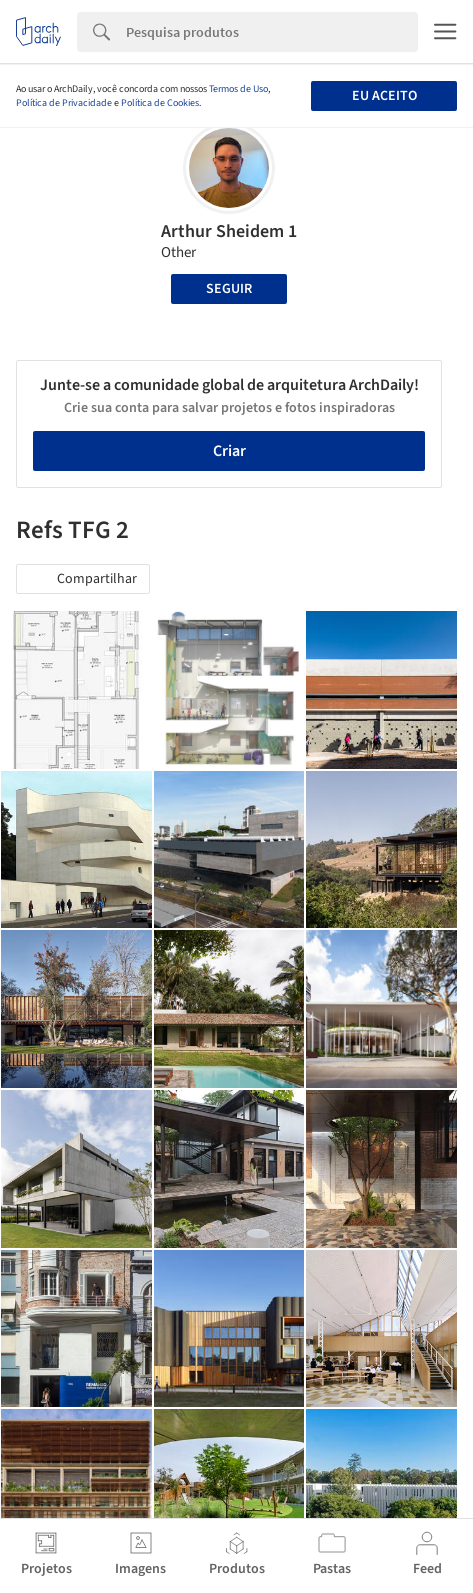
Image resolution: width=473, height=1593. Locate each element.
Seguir (229, 289)
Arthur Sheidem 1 (229, 231)
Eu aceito (384, 96)
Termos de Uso (238, 89)
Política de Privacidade (64, 103)
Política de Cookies (160, 103)
